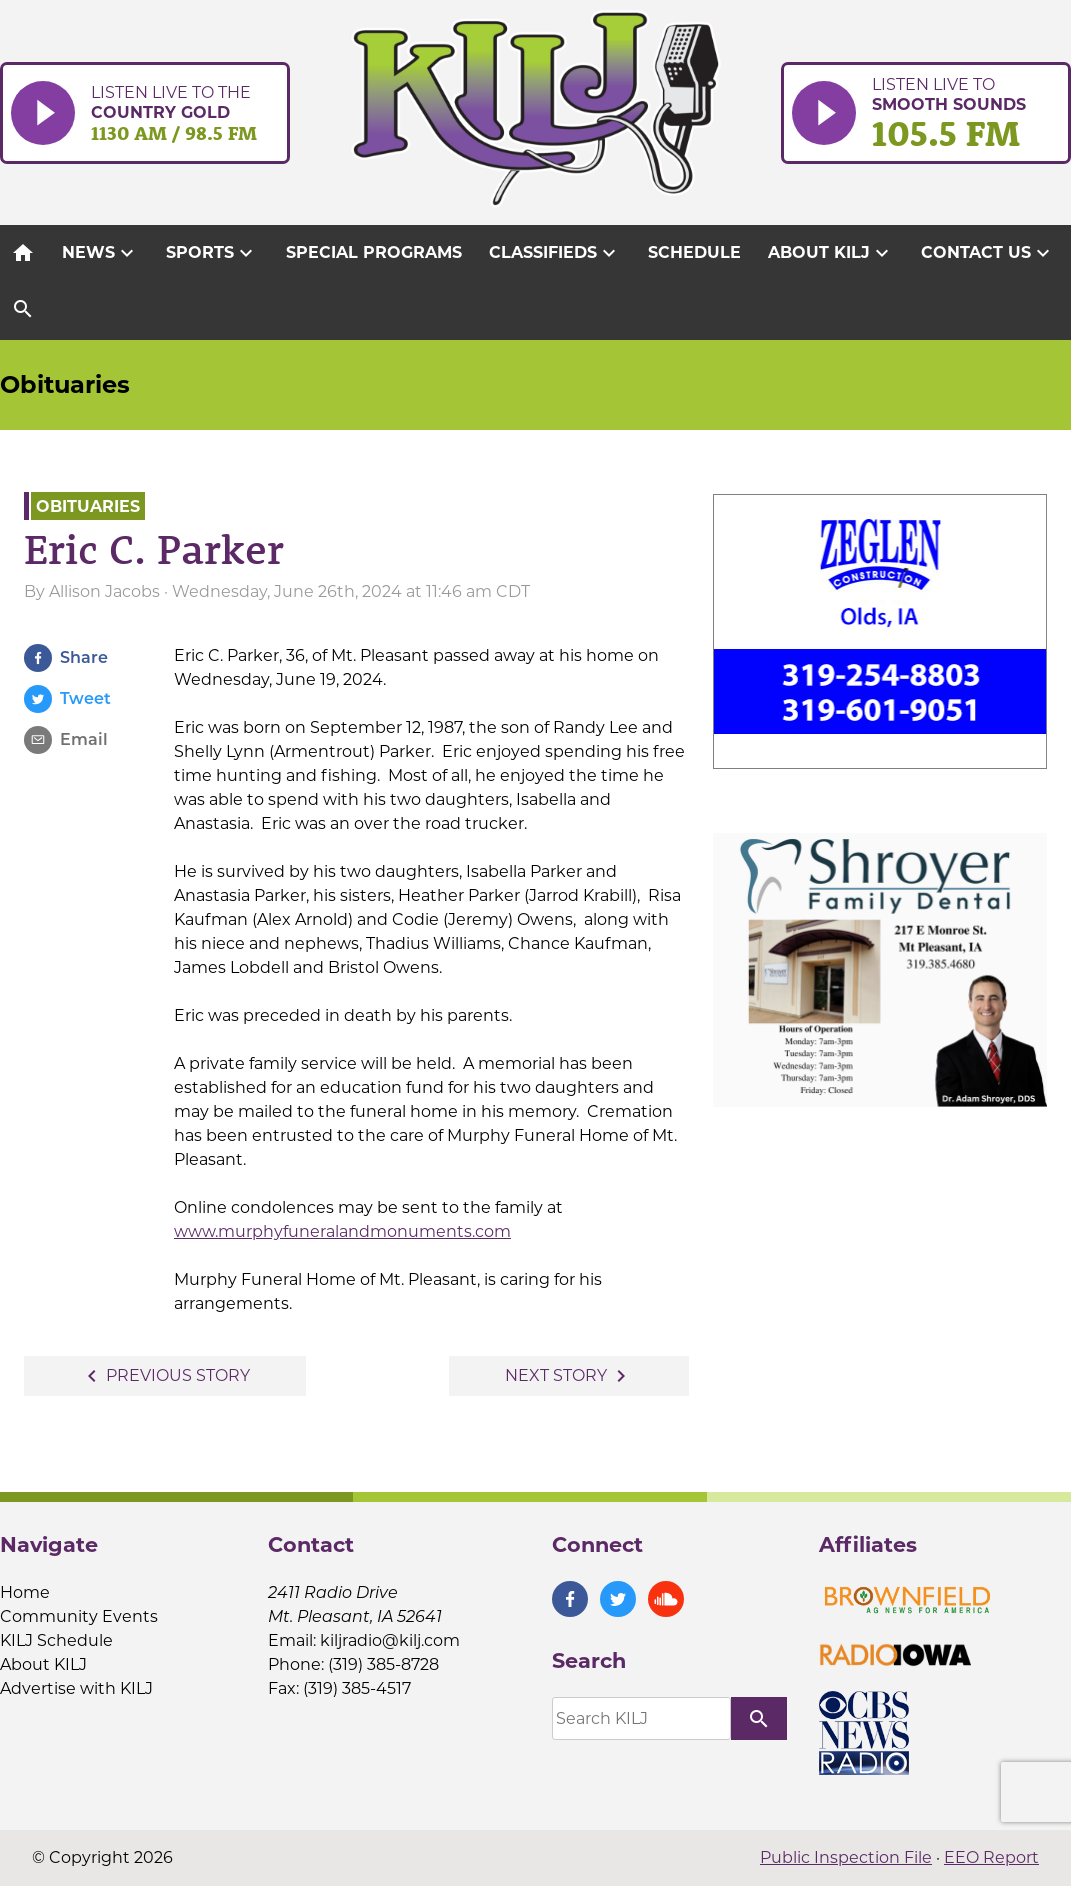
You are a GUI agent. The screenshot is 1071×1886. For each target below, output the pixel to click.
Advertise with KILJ (76, 1688)
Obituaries (65, 384)
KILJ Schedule (56, 1640)
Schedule (694, 252)
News (100, 253)
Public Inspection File (846, 1857)
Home (25, 1592)
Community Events (79, 1616)
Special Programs (374, 252)
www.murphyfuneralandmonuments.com (342, 1231)
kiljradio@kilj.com (390, 1640)
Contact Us (988, 253)
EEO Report (991, 1857)
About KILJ (831, 253)
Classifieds (555, 253)
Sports (212, 253)
